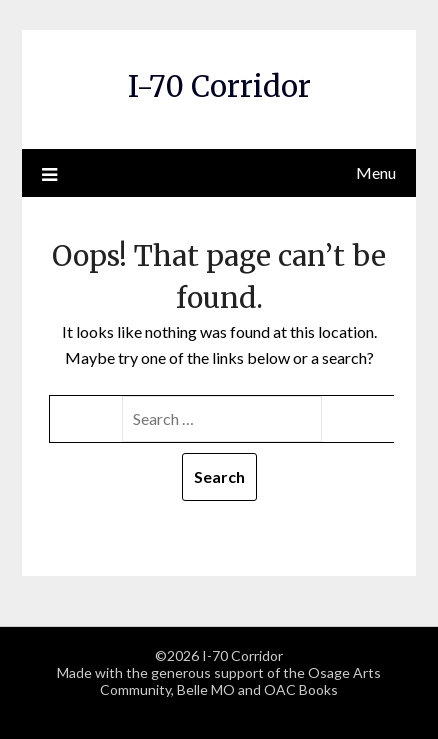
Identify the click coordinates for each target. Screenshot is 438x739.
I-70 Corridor (219, 86)
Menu (376, 172)
